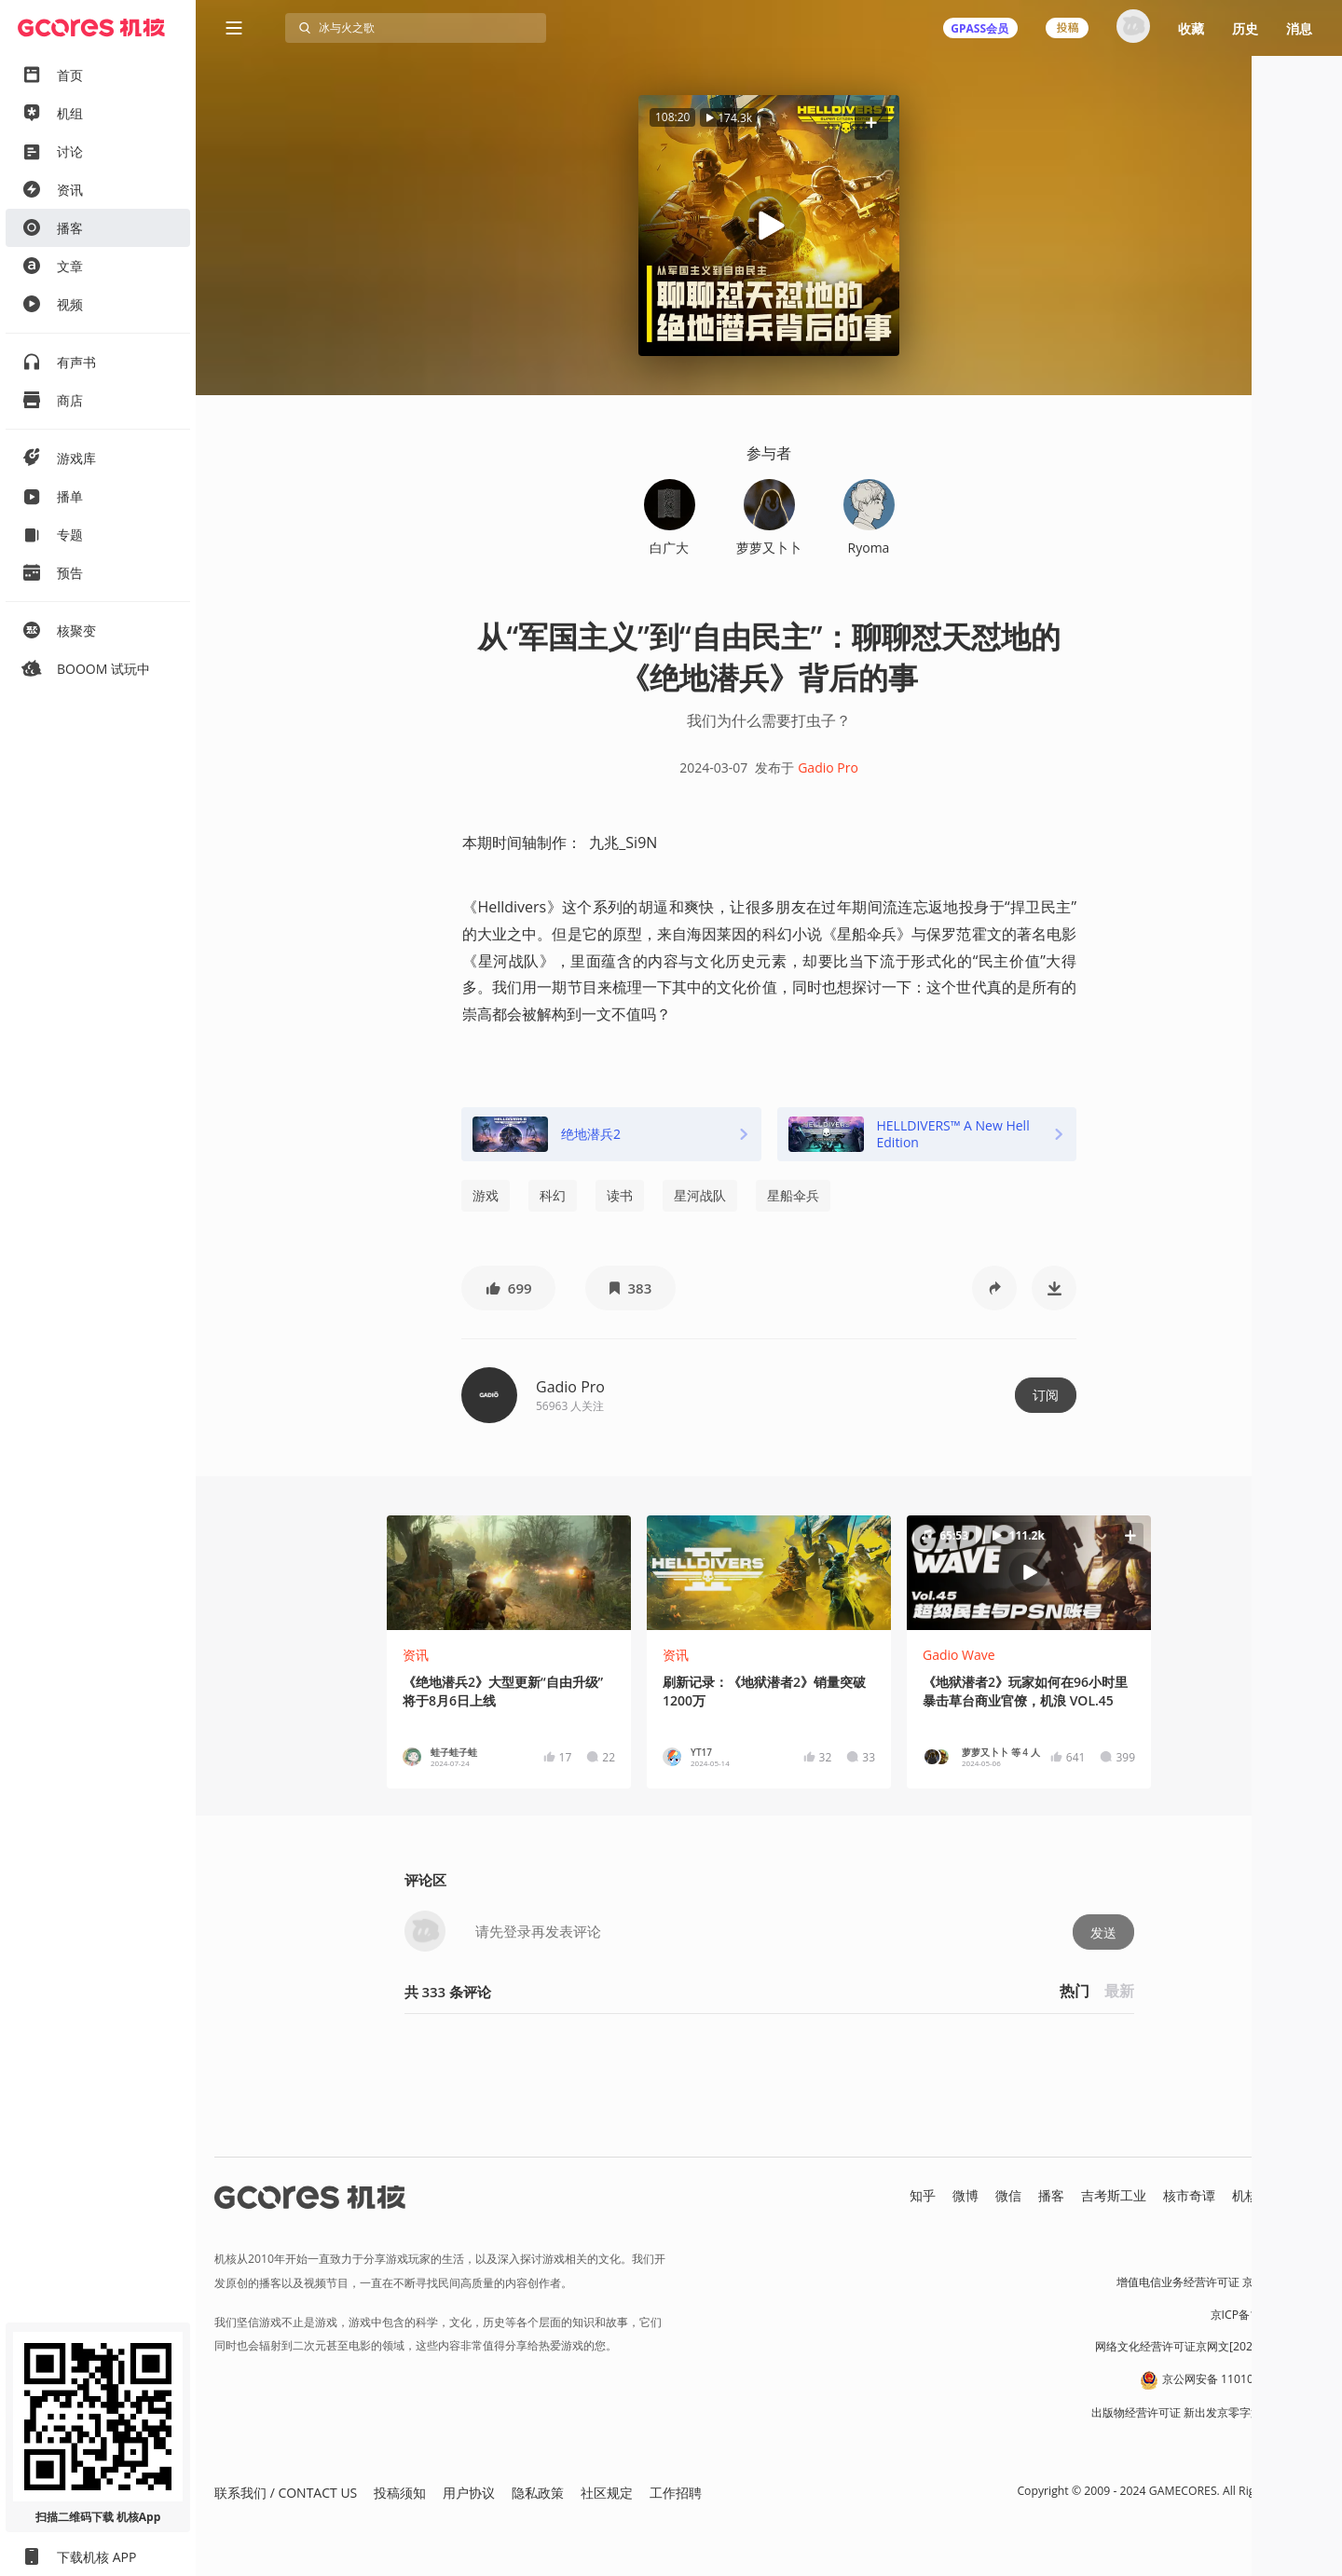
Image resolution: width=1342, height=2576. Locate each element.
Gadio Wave (959, 1655)
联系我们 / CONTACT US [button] (285, 2492)
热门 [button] (1074, 1990)
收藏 (1191, 28)
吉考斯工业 (1113, 2195)
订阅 (1046, 1395)
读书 (620, 1195)
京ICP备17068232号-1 (1267, 2315)
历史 (1245, 28)
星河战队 (700, 1195)
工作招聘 (676, 2492)
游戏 (485, 1195)
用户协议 (469, 2492)
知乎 (923, 2195)
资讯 (416, 1655)
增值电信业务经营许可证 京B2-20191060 (1219, 2282)
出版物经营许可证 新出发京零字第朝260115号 (1207, 2412)
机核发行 (1258, 2195)
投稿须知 (400, 2492)
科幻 (553, 1195)
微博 (965, 2195)
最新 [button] (1119, 1990)
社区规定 (607, 2492)
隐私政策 (538, 2492)
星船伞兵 (793, 1195)
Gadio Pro (828, 767)
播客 (1051, 2195)
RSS (1312, 2195)
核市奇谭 (1189, 2195)
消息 (1299, 28)
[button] (871, 122)
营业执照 (1301, 2250)
